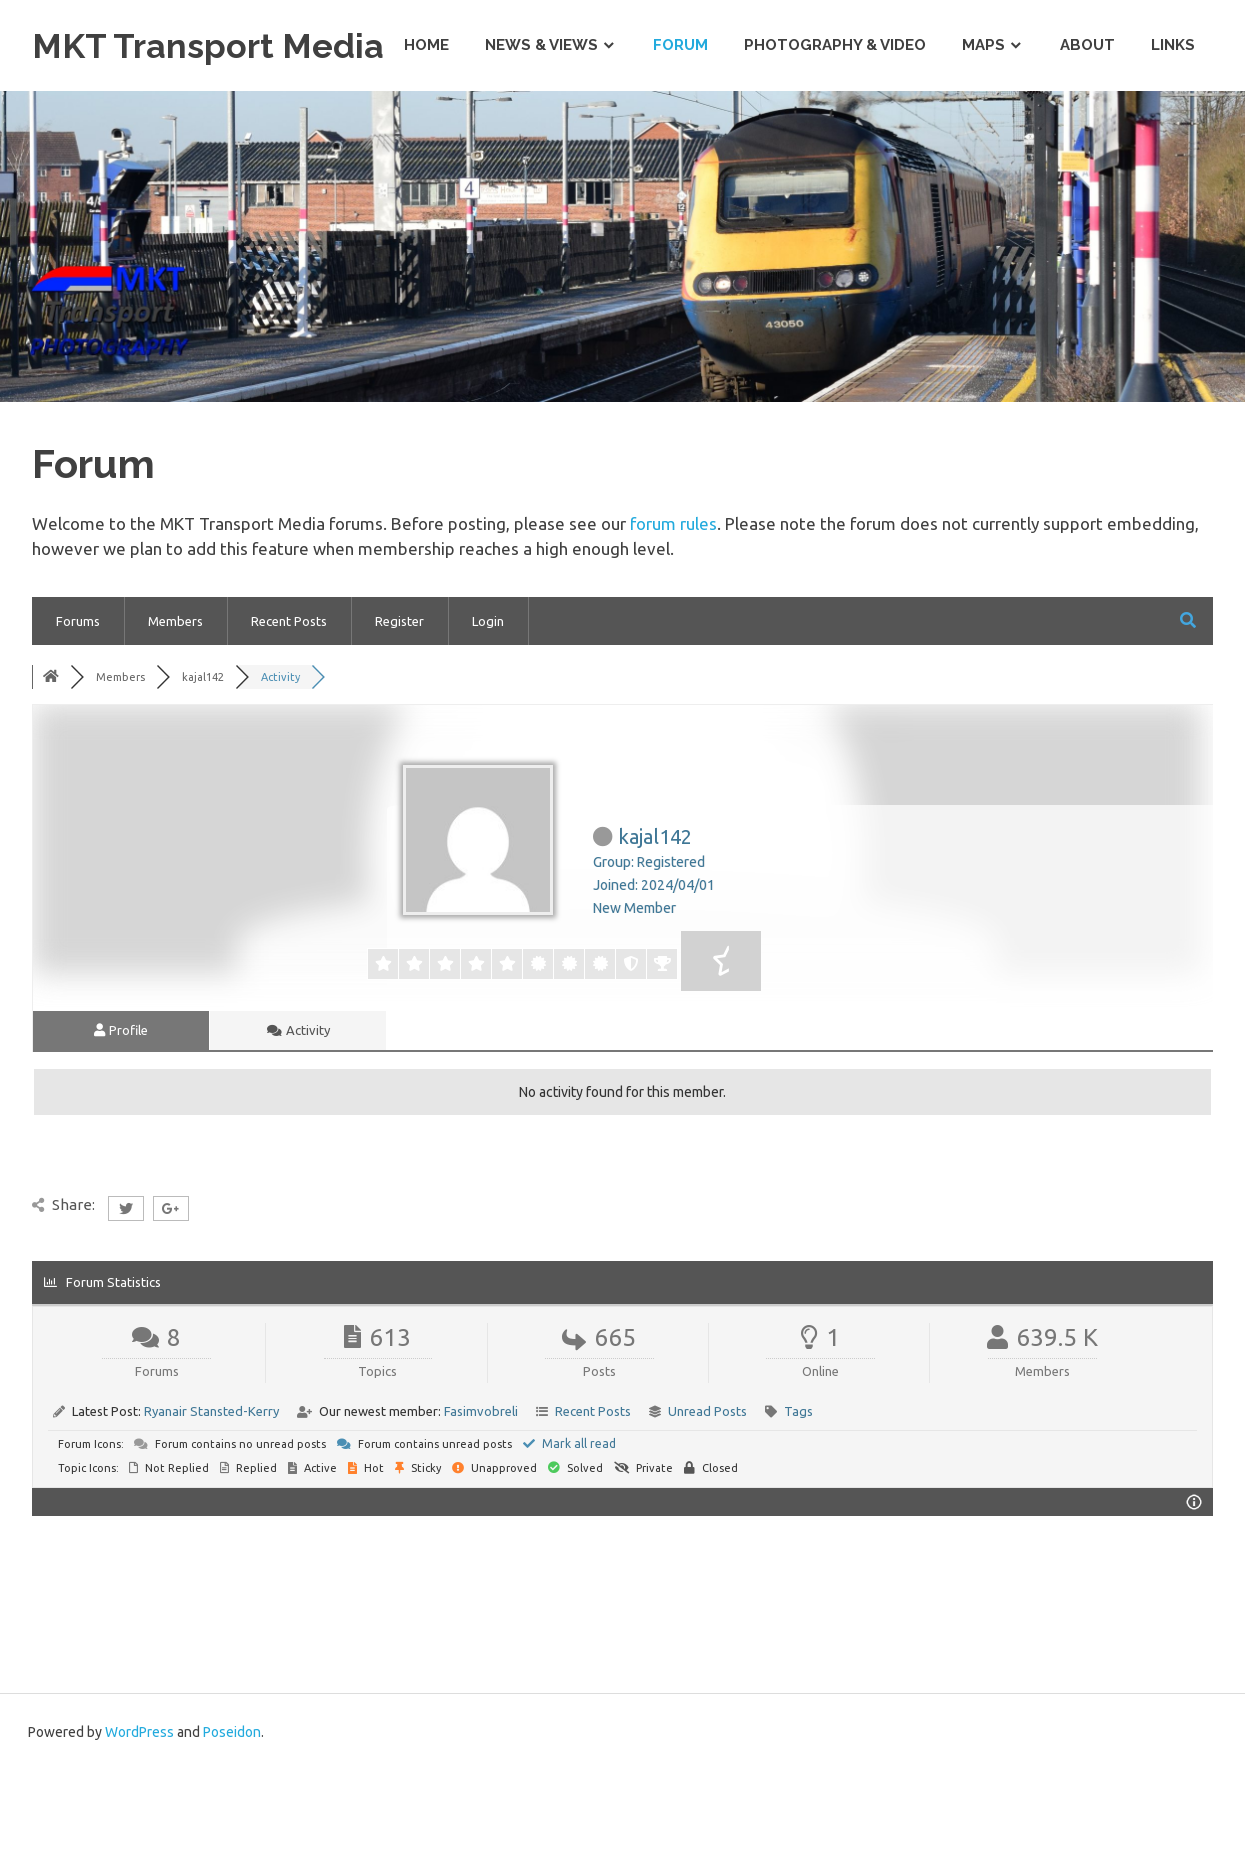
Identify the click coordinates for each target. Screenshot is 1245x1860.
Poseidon (232, 1821)
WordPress (139, 1821)
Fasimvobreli (481, 1500)
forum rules (673, 612)
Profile (121, 1119)
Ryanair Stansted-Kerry (211, 1500)
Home (426, 134)
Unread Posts (707, 1500)
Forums (78, 710)
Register (399, 710)
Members (175, 710)
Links (1173, 134)
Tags (798, 1500)
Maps (983, 134)
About (1087, 134)
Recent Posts (289, 710)
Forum (680, 134)
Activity (298, 1119)
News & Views (541, 134)
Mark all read (569, 1532)
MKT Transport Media (226, 44)
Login (488, 710)
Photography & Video (835, 134)
